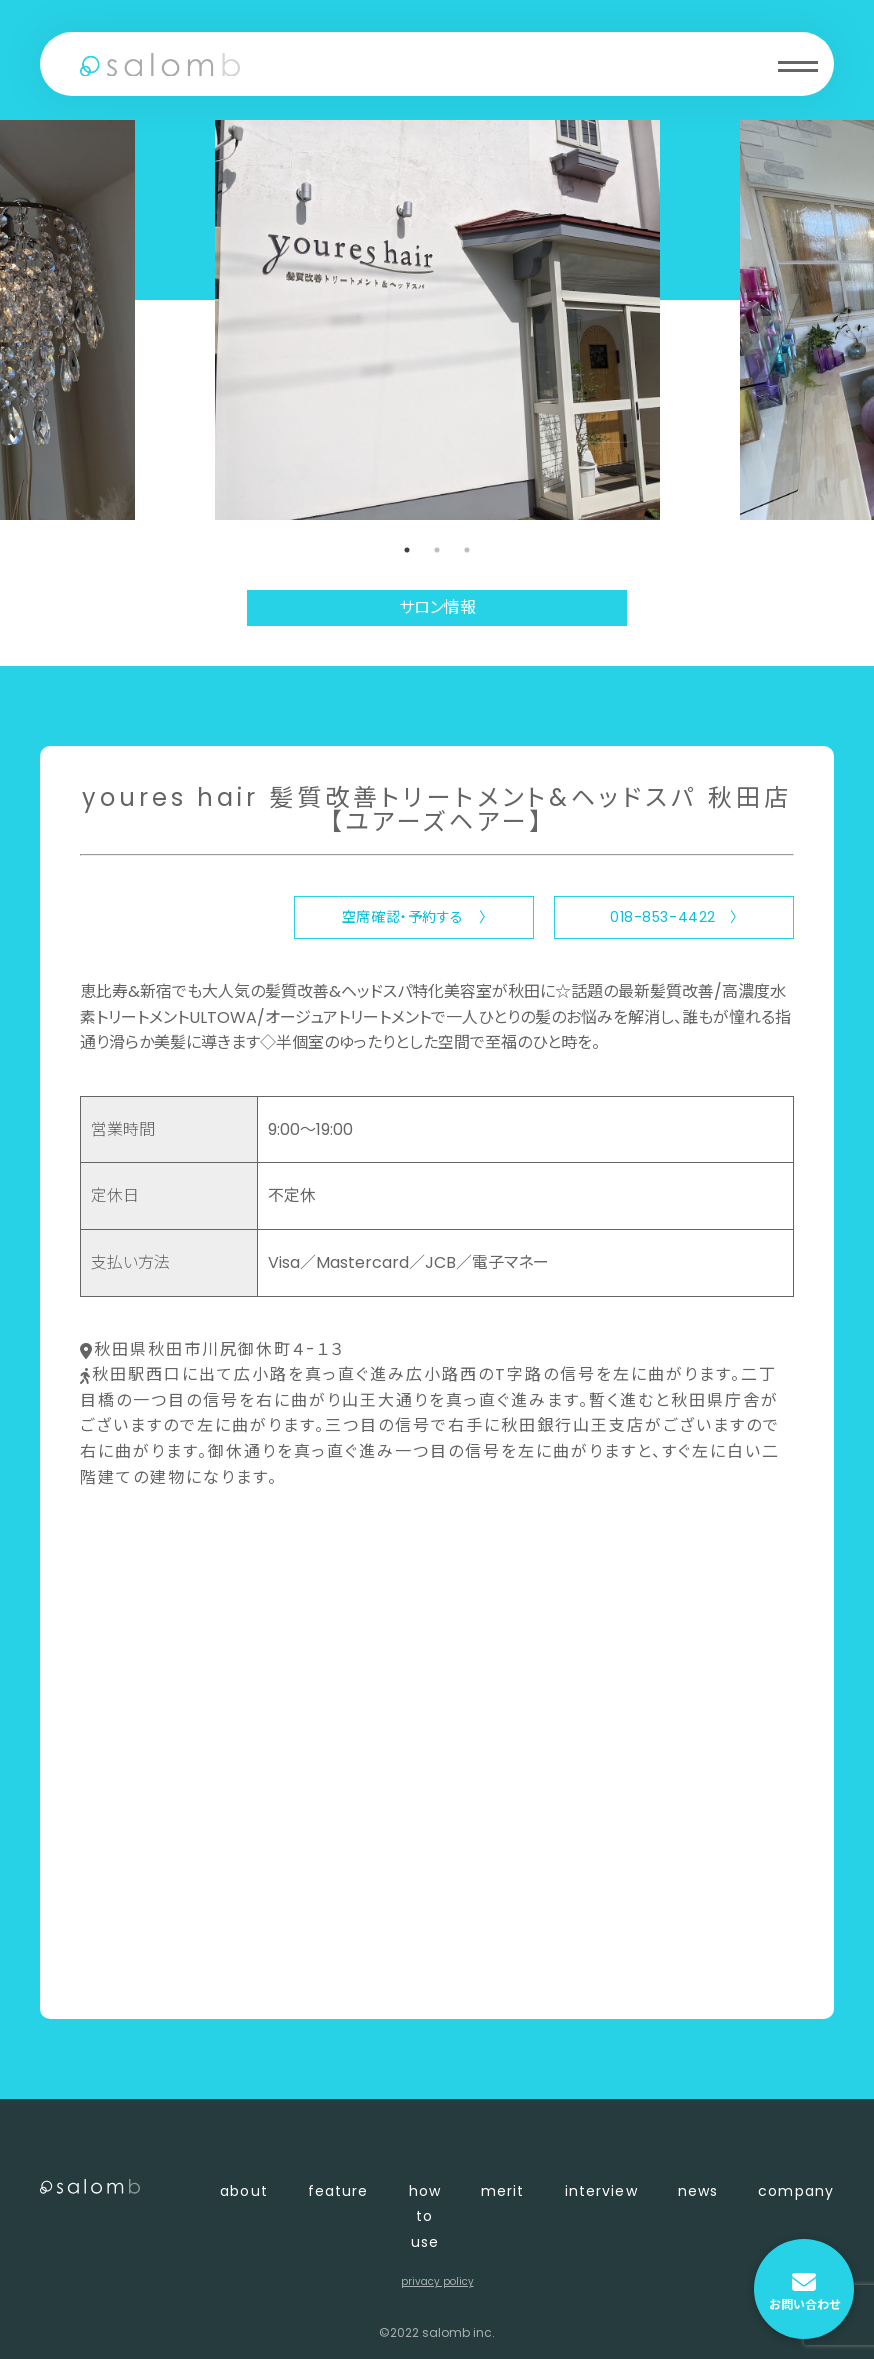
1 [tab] (407, 550)
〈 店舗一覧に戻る (146, 1970)
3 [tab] (467, 550)
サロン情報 (437, 607)
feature (338, 2191)
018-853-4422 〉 (674, 917)
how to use (425, 2216)
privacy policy (437, 2281)
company (796, 2191)
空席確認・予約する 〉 (414, 917)
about (244, 2191)
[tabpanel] (437, 320)
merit (503, 2191)
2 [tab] (437, 550)
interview (601, 2191)
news (698, 2191)
